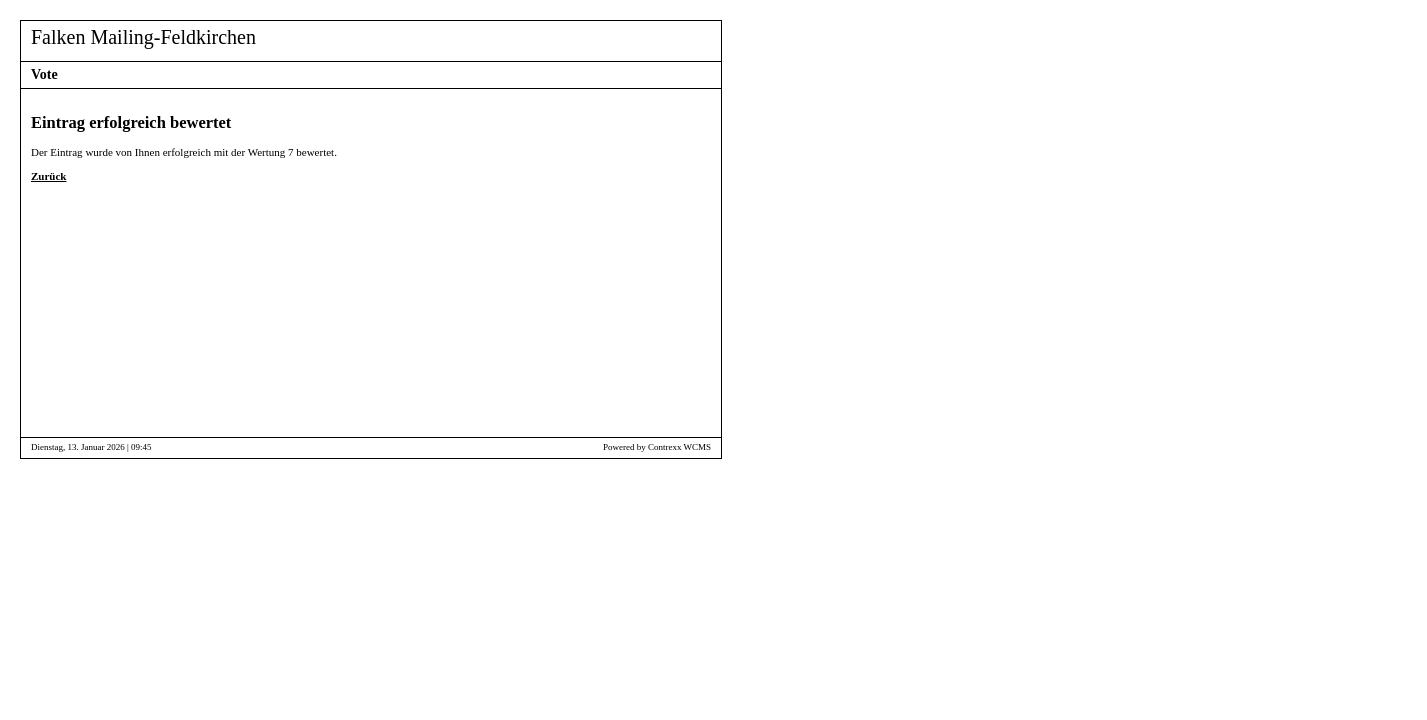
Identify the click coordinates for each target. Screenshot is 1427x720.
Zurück (48, 176)
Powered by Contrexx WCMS (657, 447)
